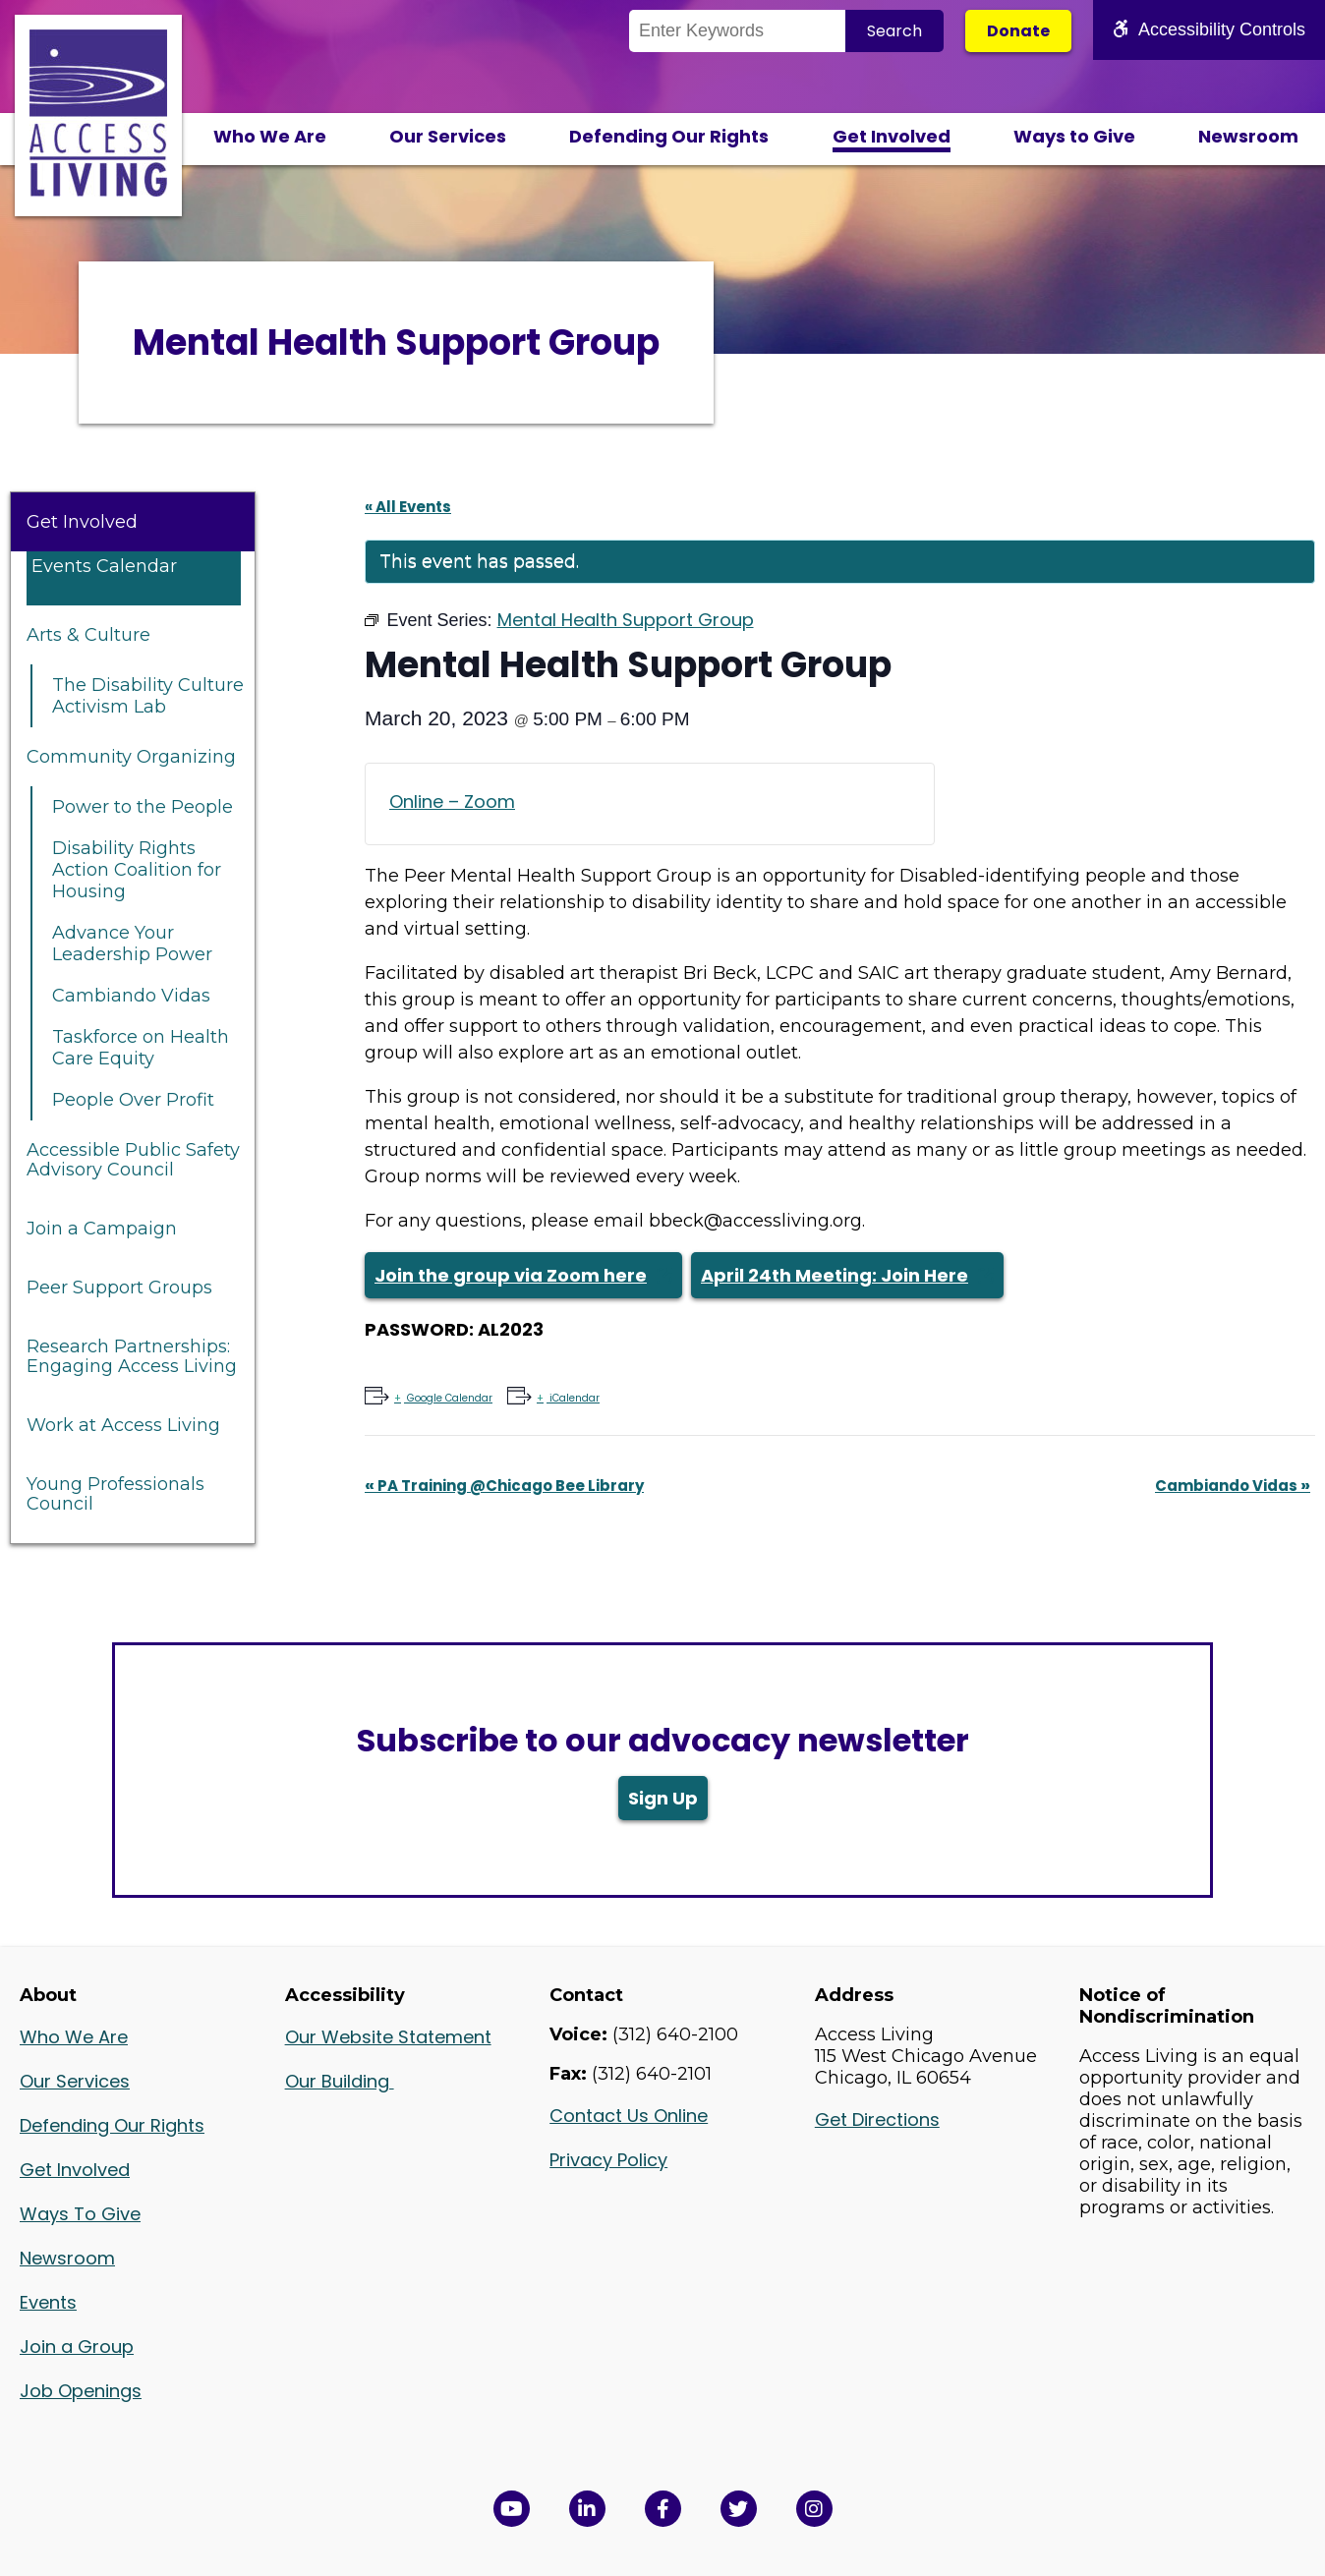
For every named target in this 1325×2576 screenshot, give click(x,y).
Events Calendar (104, 566)
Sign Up (663, 1798)
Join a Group (77, 2346)
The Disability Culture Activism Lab (148, 695)
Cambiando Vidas (131, 995)
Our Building (339, 2081)
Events (48, 2302)
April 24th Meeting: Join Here (834, 1275)
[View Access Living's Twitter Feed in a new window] (738, 2508)
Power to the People (142, 807)
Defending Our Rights (669, 136)
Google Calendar (448, 1398)
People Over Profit (133, 1100)
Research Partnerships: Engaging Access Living (132, 1356)
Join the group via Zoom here (510, 1275)
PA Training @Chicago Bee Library (504, 1485)
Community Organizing (131, 757)
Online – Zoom (452, 801)
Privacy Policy (608, 2159)
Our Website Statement (388, 2037)
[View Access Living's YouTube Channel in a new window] (511, 2508)
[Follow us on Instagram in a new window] (814, 2508)
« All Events (408, 506)
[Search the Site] (737, 31)
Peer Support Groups (119, 1287)
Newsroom (1248, 136)
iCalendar (573, 1398)
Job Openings (81, 2390)
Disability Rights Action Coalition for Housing (136, 869)
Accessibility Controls (1209, 29)
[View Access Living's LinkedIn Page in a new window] (587, 2508)
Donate (1018, 31)
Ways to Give (1074, 136)
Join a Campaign (102, 1228)
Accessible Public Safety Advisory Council (133, 1159)
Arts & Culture (88, 635)
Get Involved (892, 136)
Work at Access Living (123, 1425)
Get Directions (877, 2119)
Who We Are (269, 136)
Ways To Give (80, 2214)
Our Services (447, 136)
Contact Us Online (628, 2115)
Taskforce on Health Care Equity (140, 1047)
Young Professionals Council (115, 1494)
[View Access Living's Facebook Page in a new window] (663, 2508)
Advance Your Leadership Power (132, 943)
